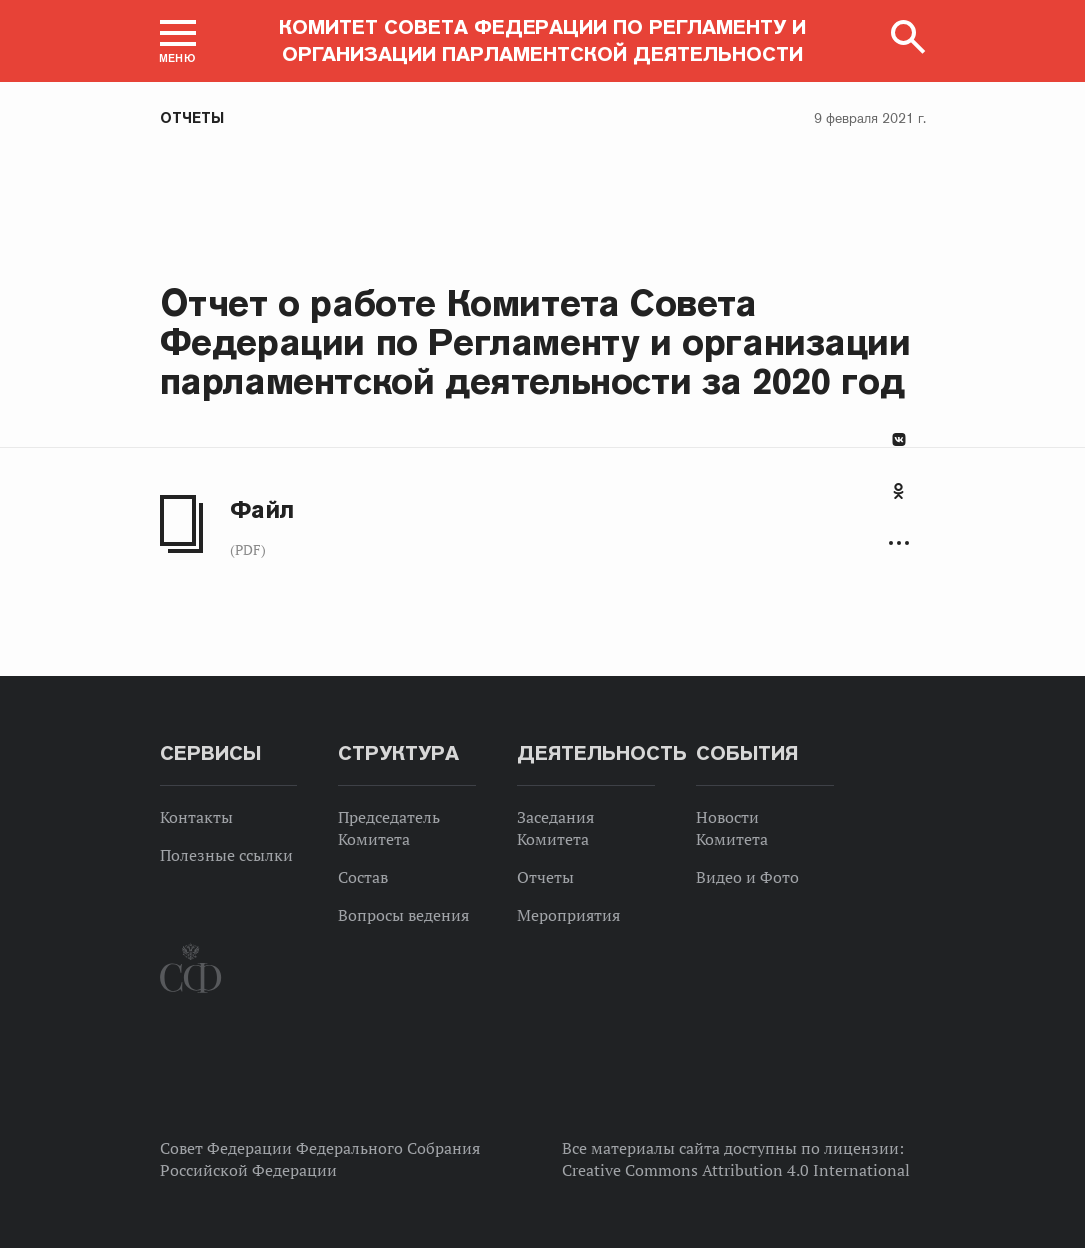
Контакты (196, 817)
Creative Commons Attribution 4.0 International (736, 1170)
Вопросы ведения (403, 915)
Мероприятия (568, 915)
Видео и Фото (747, 877)
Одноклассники (898, 491)
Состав (363, 877)
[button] (178, 41)
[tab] (899, 502)
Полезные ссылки (226, 855)
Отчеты (192, 118)
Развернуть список (899, 543)
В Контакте (899, 439)
